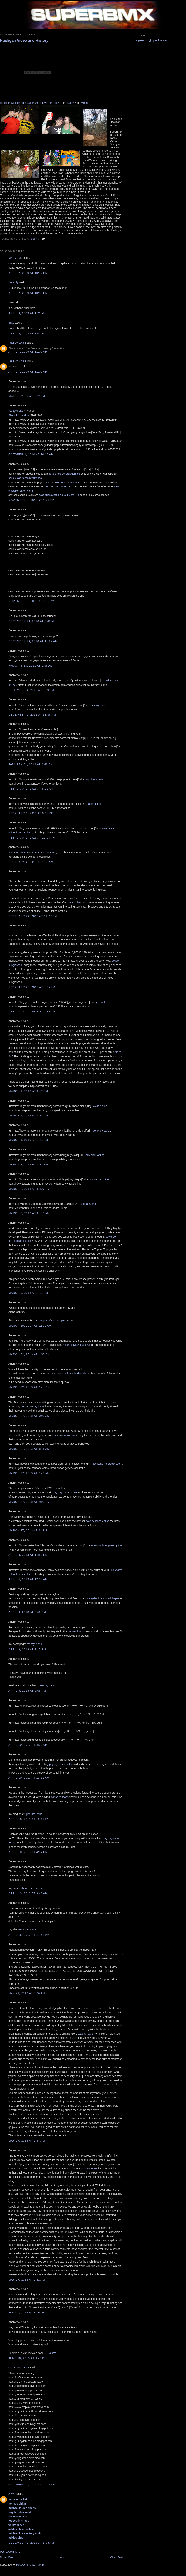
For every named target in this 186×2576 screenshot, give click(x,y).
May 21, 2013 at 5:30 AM (26, 1993)
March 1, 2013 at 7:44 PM (28, 1115)
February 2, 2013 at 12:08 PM (31, 837)
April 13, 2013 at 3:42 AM (28, 1893)
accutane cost (16, 852)
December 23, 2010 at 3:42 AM (32, 621)
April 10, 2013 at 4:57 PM (28, 1852)
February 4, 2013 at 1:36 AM (30, 862)
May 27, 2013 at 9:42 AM (26, 2279)
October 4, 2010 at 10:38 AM (31, 454)
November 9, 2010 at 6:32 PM (31, 600)
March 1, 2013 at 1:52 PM (28, 1091)
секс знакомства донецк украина (59, 494)
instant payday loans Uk (76, 1344)
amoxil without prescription (106, 1545)
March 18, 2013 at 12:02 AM (29, 1325)
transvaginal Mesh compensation (53, 1320)
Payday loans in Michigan (104, 1598)
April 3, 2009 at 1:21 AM (27, 313)
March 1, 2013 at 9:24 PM (28, 1139)
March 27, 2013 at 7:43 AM (29, 1473)
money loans (76, 1631)
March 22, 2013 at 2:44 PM (29, 1387)
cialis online (100, 1106)
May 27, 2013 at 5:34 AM (26, 2140)
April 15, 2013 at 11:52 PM (28, 1934)
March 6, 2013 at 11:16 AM (29, 1213)
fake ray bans (47, 1685)
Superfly (71, 102)
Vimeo (85, 102)
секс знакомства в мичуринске (63, 482)
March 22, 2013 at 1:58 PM (29, 1354)
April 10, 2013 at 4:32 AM (28, 1744)
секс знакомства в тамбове (25, 477)
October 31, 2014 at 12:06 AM (31, 2484)
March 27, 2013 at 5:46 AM (29, 1448)
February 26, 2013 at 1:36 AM (31, 1011)
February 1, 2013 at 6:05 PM (30, 813)
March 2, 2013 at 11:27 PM (29, 1188)
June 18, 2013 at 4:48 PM (27, 2358)
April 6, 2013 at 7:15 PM (27, 1649)
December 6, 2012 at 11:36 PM (32, 714)
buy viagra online (99, 1179)
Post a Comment (10, 2551)
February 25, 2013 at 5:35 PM (31, 987)
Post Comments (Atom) (30, 2564)
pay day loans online (66, 1435)
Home (61, 2557)
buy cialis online (95, 1155)
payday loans (98, 705)
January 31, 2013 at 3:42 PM (30, 764)
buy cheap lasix (94, 779)
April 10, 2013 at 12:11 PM (28, 1819)
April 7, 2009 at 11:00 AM (28, 351)
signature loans (60, 1796)
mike (11, 322)
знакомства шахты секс (58, 486)
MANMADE (15, 257)
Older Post (116, 2557)
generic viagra (101, 1130)
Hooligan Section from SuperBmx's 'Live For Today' (30, 102)
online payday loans (32, 1406)
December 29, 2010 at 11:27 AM (33, 641)
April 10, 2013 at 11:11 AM (28, 1777)
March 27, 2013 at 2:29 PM (29, 1530)
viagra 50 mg (88, 1203)
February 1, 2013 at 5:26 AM (30, 788)
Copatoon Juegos (18, 2367)
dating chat (74, 902)
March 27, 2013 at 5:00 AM (29, 1415)
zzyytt (11, 2493)
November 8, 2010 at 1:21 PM (31, 500)
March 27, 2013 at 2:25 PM (29, 1501)
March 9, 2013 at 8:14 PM (28, 1292)
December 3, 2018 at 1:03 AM (31, 2542)
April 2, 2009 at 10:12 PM (28, 272)
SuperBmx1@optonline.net (151, 40)
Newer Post (7, 2557)
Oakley (51, 2352)
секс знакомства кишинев (64, 473)
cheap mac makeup (32, 1888)
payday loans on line (61, 1764)
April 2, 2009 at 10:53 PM (28, 293)
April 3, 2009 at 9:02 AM (27, 333)
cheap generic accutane (41, 852)
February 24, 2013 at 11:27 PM (32, 916)
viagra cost (98, 1002)
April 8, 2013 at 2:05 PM (27, 1690)
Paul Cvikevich (17, 342)
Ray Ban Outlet (28, 1929)
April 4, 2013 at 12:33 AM (28, 1579)
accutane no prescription (106, 1463)
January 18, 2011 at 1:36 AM (30, 665)
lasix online (94, 803)
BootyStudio (15, 411)
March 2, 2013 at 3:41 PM (28, 1164)
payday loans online (97, 1520)
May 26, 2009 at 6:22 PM (26, 396)
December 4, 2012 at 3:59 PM (31, 689)
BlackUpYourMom (19, 415)
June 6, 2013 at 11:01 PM (27, 2312)
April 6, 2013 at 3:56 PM (27, 1612)
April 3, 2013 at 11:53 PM (28, 1554)
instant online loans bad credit (68, 1373)
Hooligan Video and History (24, 40)
